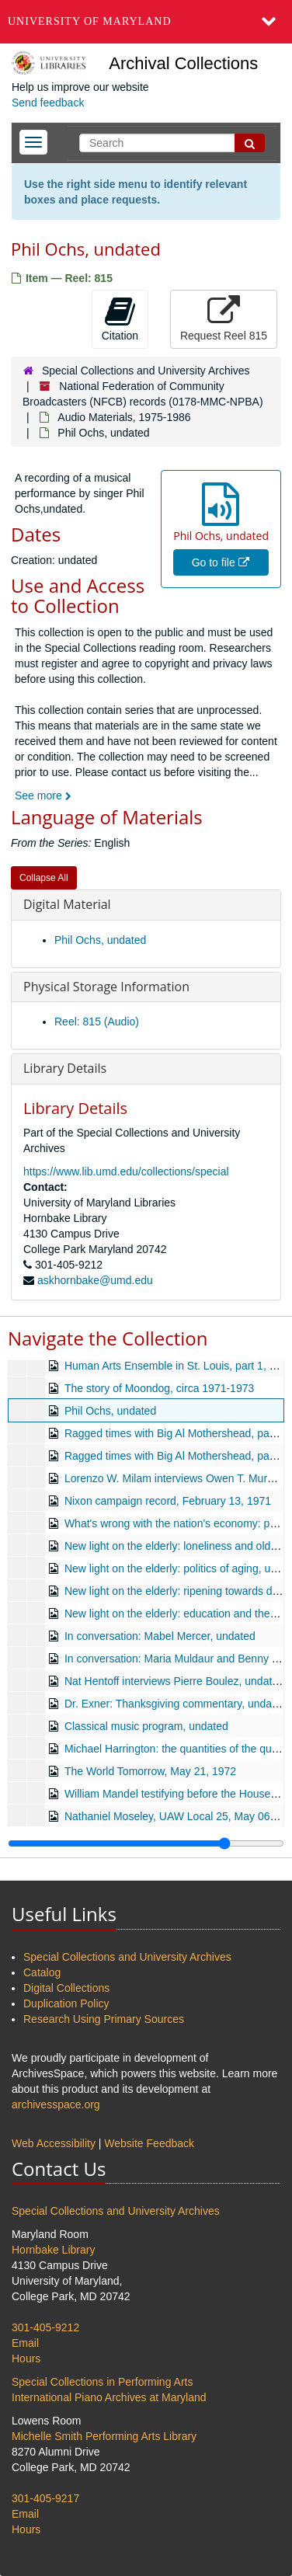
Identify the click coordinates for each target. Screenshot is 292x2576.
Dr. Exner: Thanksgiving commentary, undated (175, 1703)
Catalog (42, 1972)
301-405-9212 (45, 2327)
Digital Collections (66, 1988)
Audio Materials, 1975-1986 (123, 417)
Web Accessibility (54, 2143)
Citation (120, 318)
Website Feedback (149, 2143)
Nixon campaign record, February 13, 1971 (167, 1501)
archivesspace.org (56, 2104)
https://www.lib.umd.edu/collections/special (126, 1171)
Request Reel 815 (223, 318)
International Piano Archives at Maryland (109, 2397)
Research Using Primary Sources (103, 2019)
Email (25, 2343)
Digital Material (67, 904)
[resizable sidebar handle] (146, 1843)
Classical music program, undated (146, 1726)
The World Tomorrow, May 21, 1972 (150, 1771)
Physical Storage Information (106, 986)
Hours (26, 2358)
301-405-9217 (45, 2498)
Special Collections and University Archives (146, 370)
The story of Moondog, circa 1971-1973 (159, 1388)
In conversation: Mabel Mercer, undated (159, 1636)
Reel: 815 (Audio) (96, 1021)
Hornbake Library (53, 2250)
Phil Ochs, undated (100, 940)
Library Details (64, 1068)
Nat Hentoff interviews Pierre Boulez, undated (174, 1681)
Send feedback (48, 102)
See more (43, 795)
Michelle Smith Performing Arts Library (104, 2436)
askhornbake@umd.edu (95, 1280)
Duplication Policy (66, 2003)
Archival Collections (183, 63)
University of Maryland (90, 21)
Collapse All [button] (43, 877)
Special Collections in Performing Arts (102, 2382)
